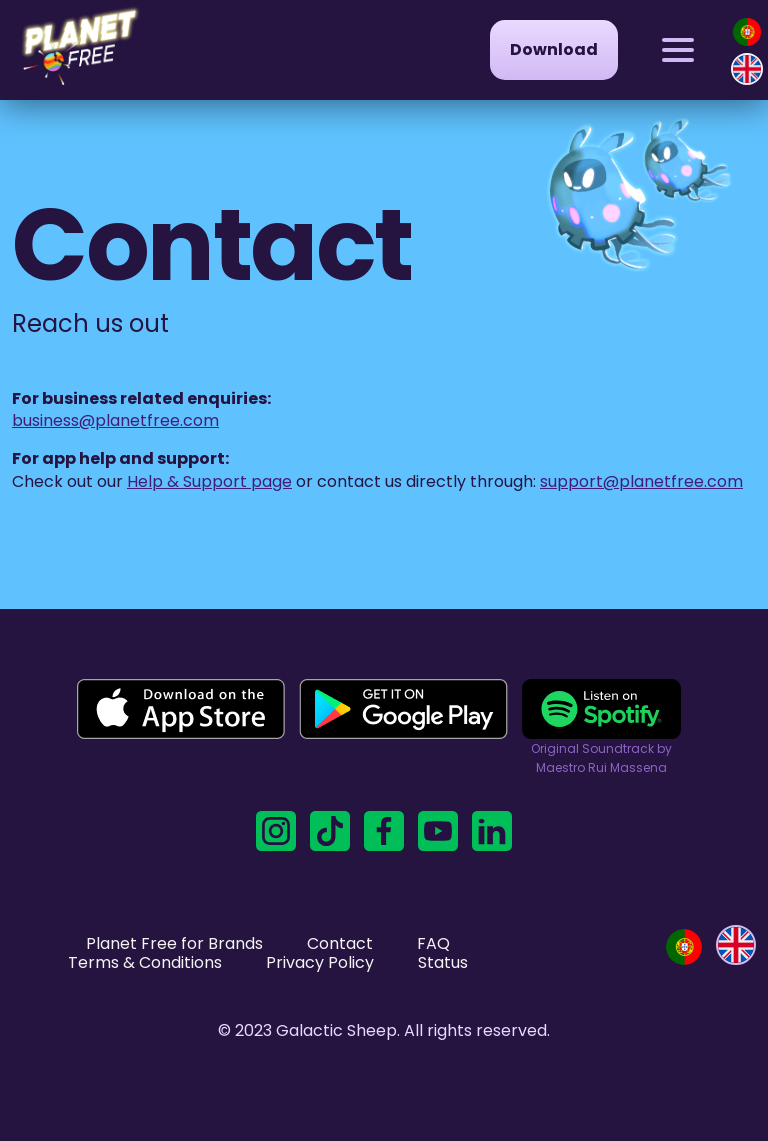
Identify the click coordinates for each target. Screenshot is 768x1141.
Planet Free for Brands (174, 943)
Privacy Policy (320, 962)
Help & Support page (209, 481)
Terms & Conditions (145, 962)
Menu (661, 31)
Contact (340, 943)
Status (443, 962)
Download (554, 49)
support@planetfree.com (641, 481)
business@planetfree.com (115, 420)
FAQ (433, 943)
